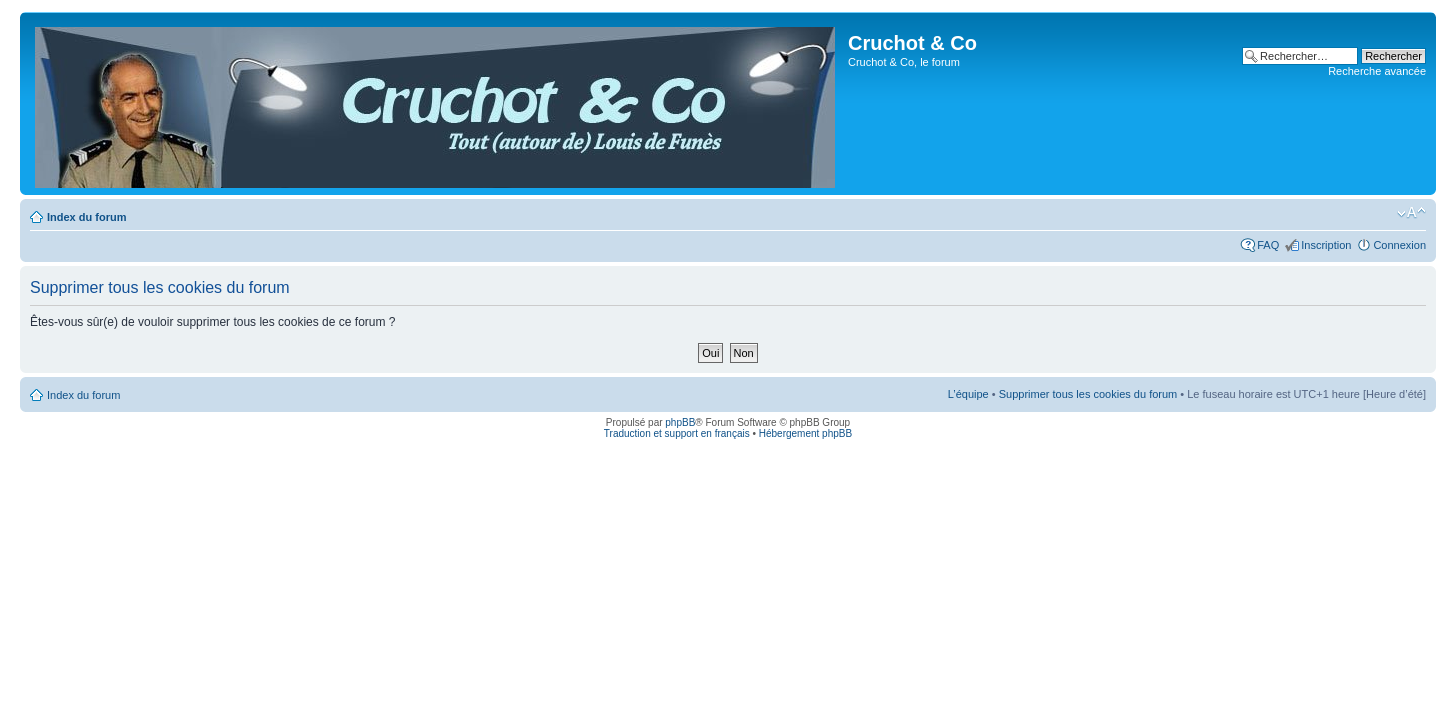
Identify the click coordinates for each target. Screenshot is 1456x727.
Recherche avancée (1377, 71)
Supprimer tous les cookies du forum (1088, 394)
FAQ (1268, 245)
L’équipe (968, 394)
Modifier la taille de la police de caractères (1411, 213)
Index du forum (86, 217)
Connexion (1399, 245)
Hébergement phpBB (805, 433)
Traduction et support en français (677, 433)
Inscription (1326, 245)
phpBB (680, 422)
